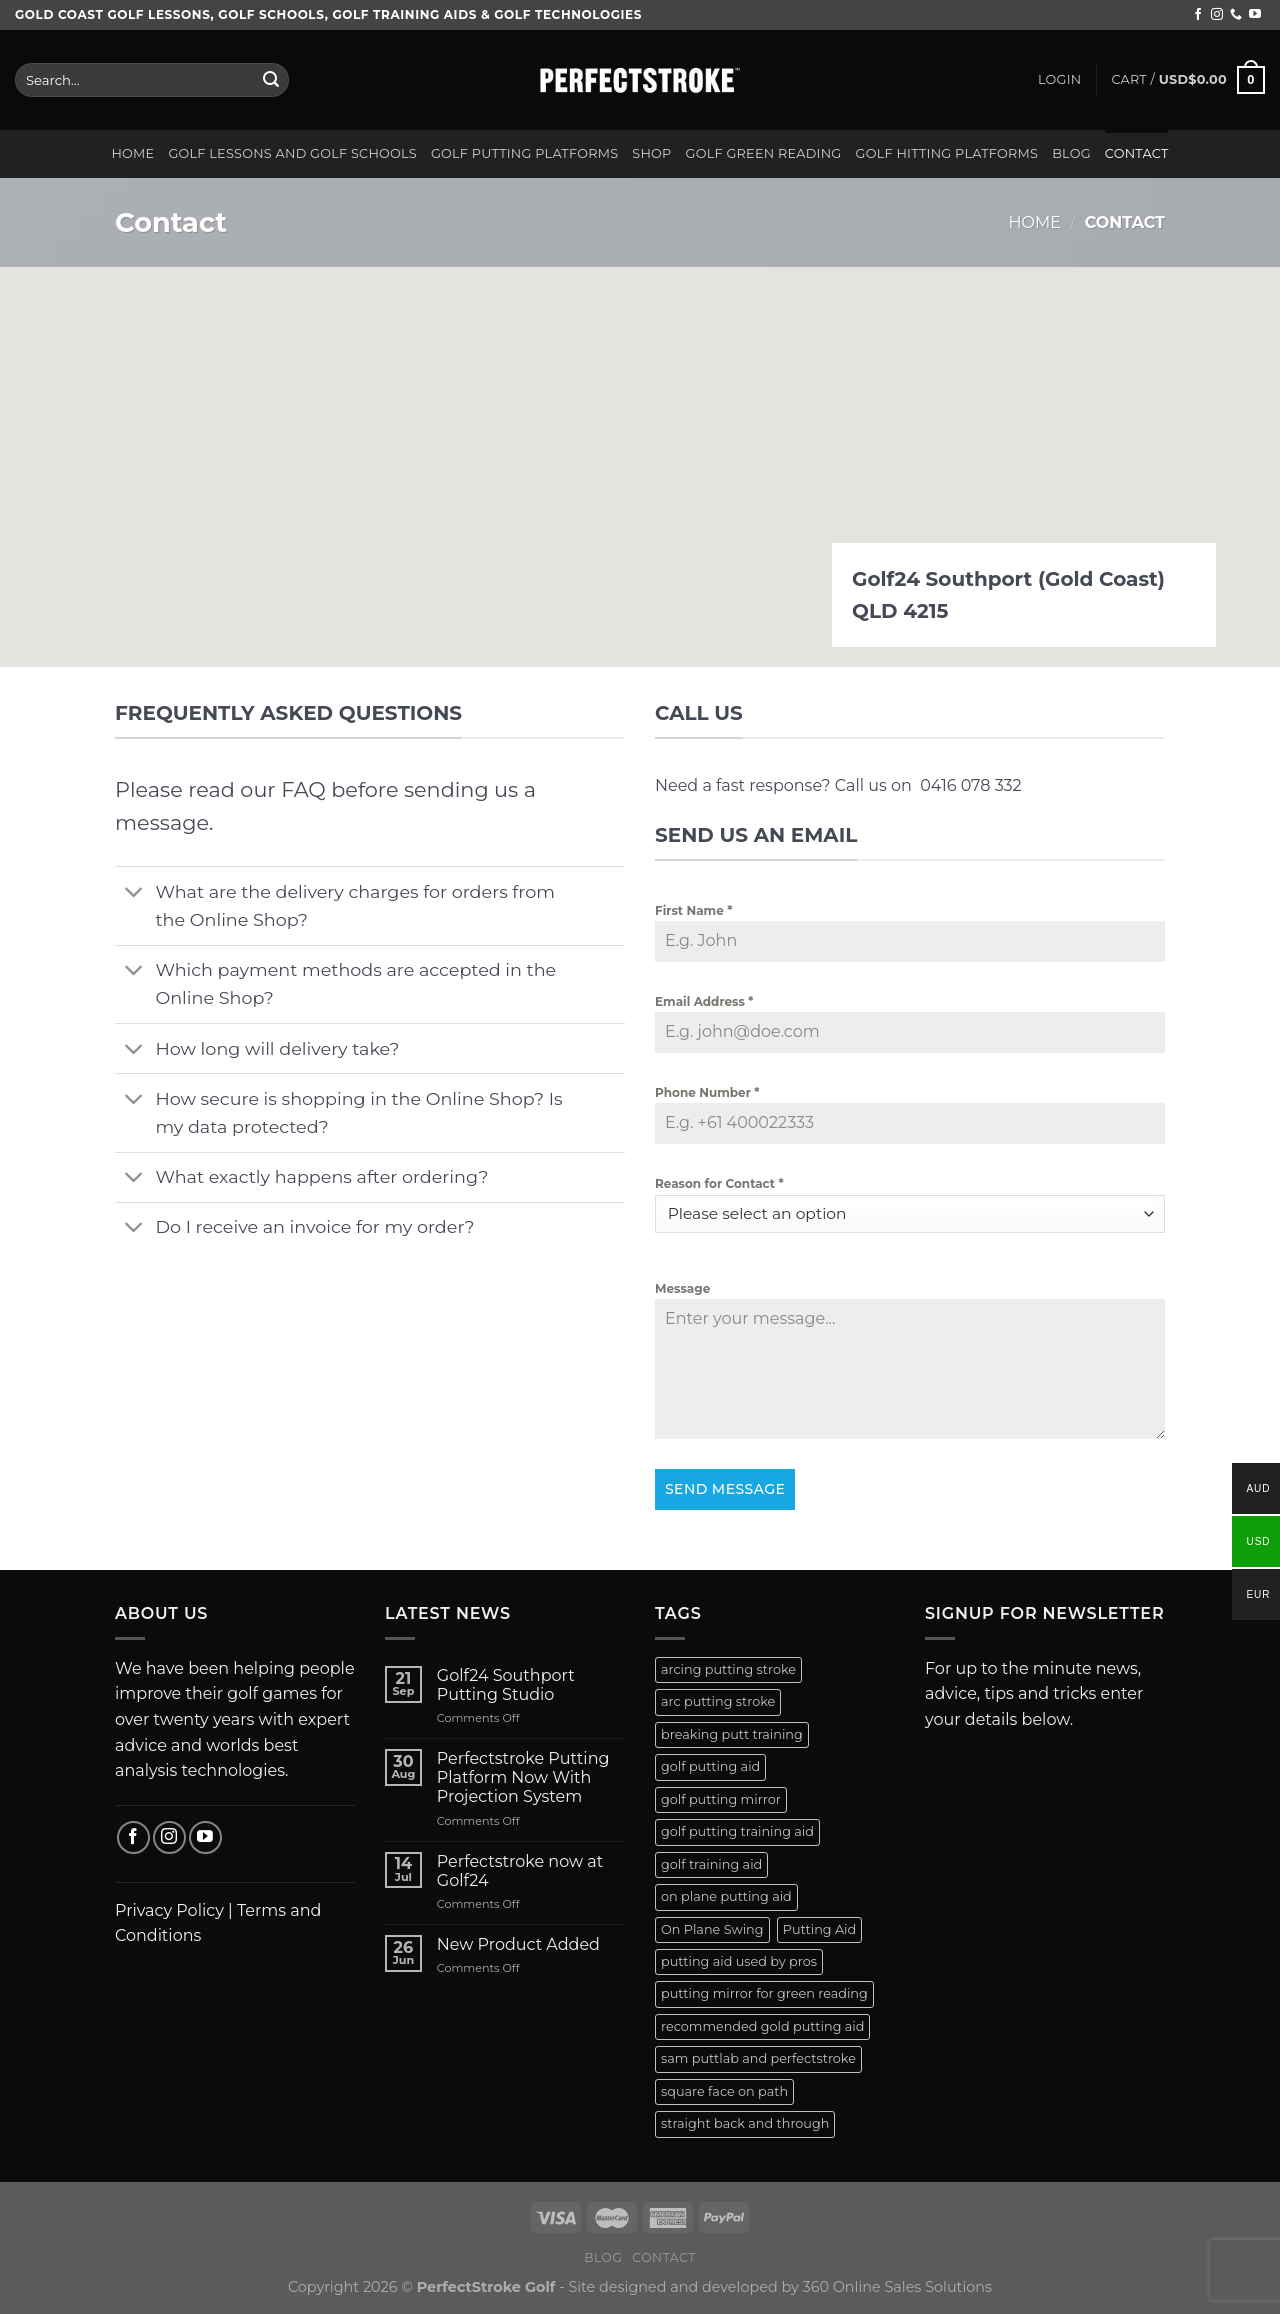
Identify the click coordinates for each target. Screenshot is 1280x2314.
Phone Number (707, 1092)
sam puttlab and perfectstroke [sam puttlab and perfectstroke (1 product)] (758, 2058)
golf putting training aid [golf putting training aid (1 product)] (737, 1831)
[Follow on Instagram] (1217, 15)
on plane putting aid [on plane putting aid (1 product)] (726, 1896)
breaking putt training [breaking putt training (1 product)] (732, 1734)
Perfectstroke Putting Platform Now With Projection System (523, 1777)
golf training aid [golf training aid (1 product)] (711, 1864)
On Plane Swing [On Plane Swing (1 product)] (712, 1929)
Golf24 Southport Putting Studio (506, 1685)
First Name (693, 910)
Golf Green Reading (764, 153)
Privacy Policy (169, 1910)
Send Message (725, 1489)
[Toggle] (134, 893)
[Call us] (1236, 15)
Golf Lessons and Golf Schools (292, 153)
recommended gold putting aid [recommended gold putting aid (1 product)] (762, 2026)
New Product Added (518, 1944)
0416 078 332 (970, 785)
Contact (1137, 153)
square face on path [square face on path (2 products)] (724, 2091)
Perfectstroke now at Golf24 (520, 1871)
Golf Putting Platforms (524, 153)
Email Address (704, 1001)
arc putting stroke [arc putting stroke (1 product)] (718, 1701)
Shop (651, 153)
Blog (1071, 153)
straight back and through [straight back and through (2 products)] (745, 2123)
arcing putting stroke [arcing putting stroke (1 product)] (728, 1669)
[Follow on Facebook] (1198, 15)
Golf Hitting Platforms (947, 153)
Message (682, 1288)
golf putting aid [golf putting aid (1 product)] (710, 1766)
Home (132, 153)
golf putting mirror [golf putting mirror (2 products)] (721, 1799)
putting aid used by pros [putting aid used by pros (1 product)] (739, 1961)
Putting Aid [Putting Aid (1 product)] (820, 1929)
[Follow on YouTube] (1255, 15)
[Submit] (271, 80)
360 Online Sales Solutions (898, 2287)
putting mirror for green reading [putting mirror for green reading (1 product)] (764, 1993)
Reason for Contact (719, 1183)
